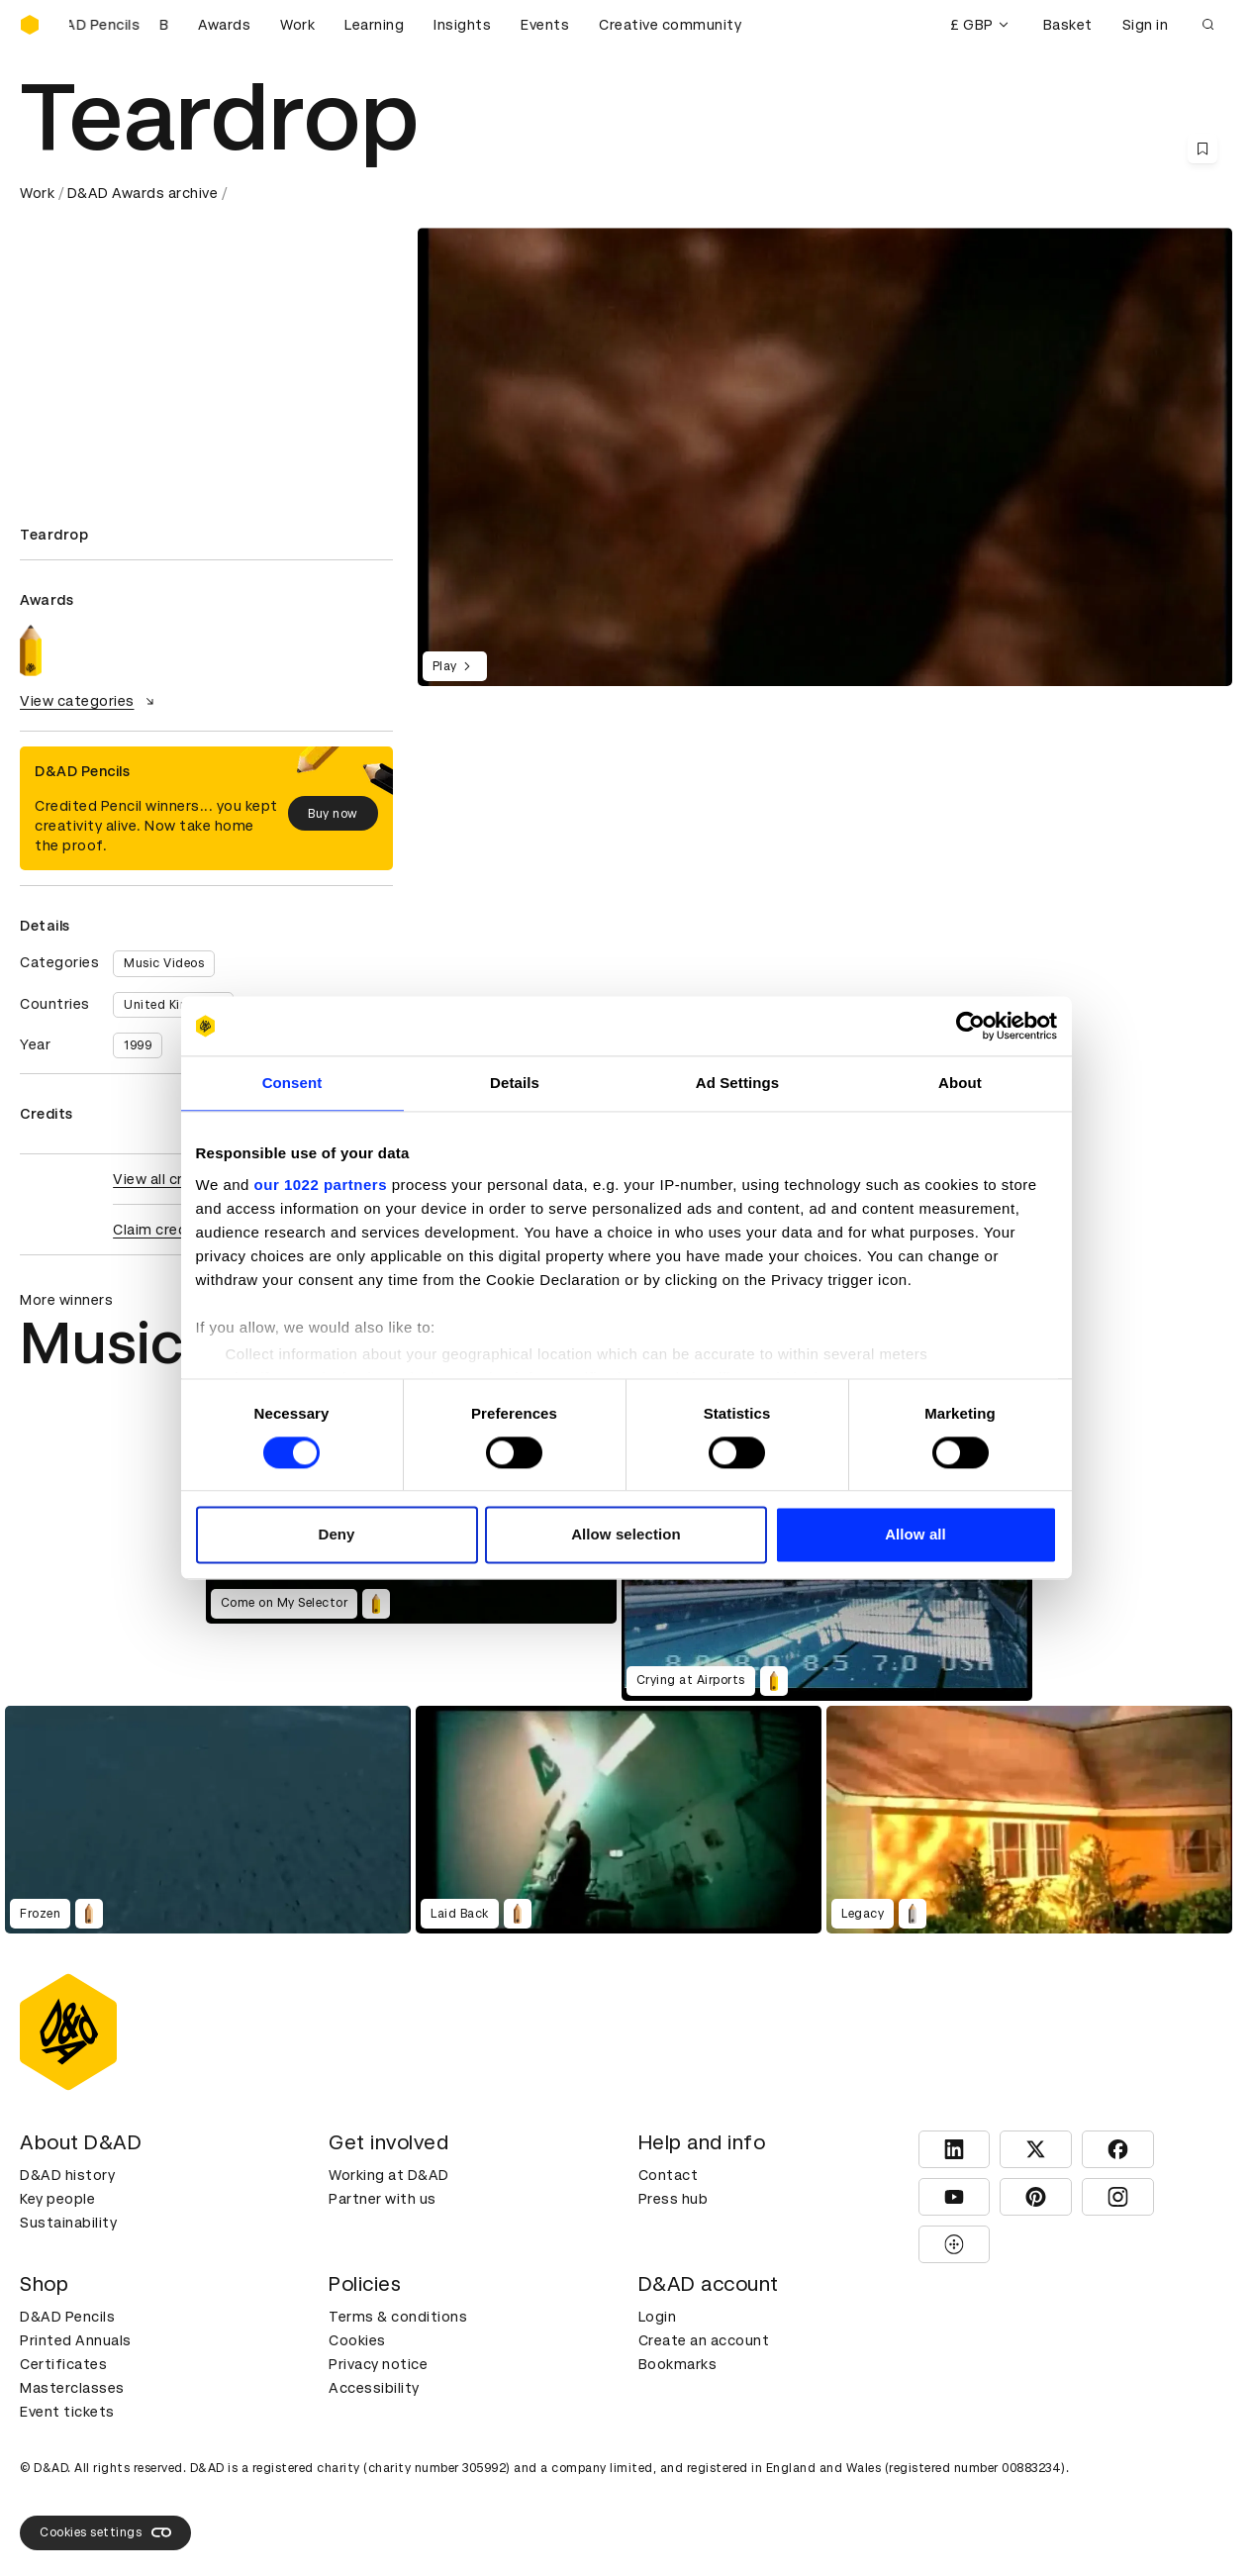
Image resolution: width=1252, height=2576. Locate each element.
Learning (374, 25)
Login (657, 2317)
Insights (462, 25)
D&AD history (67, 2175)
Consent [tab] (292, 1082)
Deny (336, 1535)
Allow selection (626, 1535)
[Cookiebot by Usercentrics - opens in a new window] (970, 1025)
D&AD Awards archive (143, 193)
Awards (224, 25)
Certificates (63, 2364)
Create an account (704, 2340)
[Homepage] (30, 25)
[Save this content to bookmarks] (1202, 148)
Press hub (673, 2199)
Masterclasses (72, 2388)
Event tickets (67, 2412)
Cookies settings (105, 2532)
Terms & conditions (398, 2317)
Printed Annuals (76, 2340)
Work (297, 25)
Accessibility (374, 2388)
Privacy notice (378, 2364)
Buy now (333, 814)
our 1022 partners (320, 1184)
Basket (1068, 25)
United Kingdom (173, 1005)
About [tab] (960, 1082)
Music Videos (164, 963)
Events (545, 25)
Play (455, 666)
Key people (57, 2199)
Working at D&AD (389, 2175)
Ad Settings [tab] (737, 1082)
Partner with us (382, 2199)
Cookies (357, 2340)
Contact (668, 2175)
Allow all (915, 1535)
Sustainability (68, 2222)
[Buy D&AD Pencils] (118, 25)
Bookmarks (678, 2364)
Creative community (670, 25)
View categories (89, 701)
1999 (137, 1045)
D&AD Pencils (67, 2317)
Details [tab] (514, 1082)
